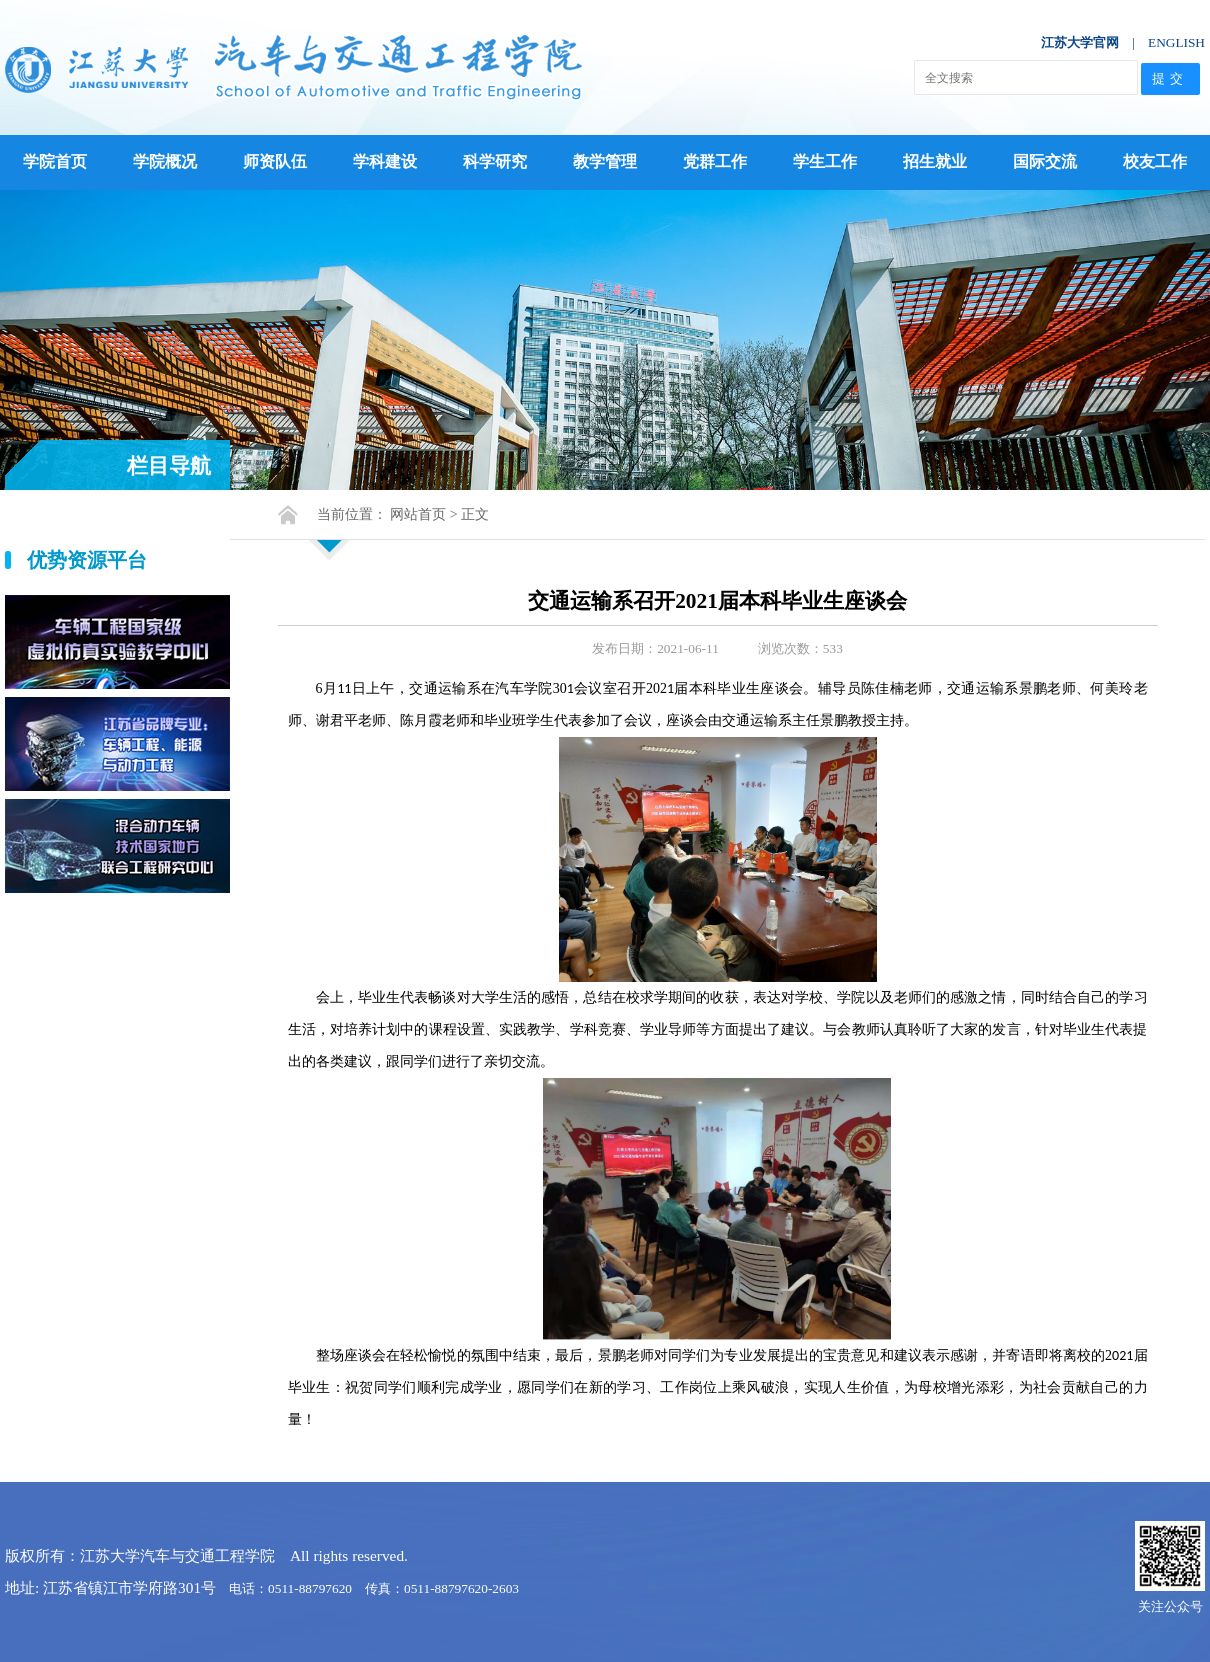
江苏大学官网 (1080, 42)
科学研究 (495, 161)
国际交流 (1045, 161)
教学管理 (605, 161)
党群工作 (715, 161)
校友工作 (1155, 161)
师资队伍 (275, 161)
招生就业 (935, 161)
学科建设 (385, 161)
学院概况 (165, 161)
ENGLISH (1176, 42)
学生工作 (825, 161)
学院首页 (55, 161)
